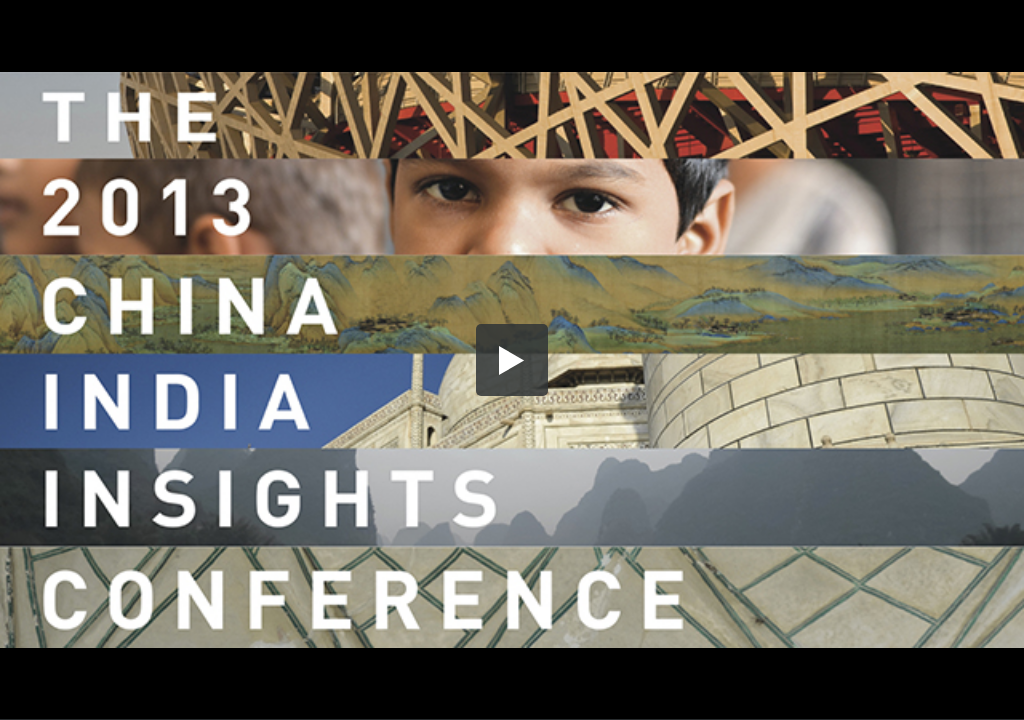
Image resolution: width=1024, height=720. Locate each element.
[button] (512, 360)
